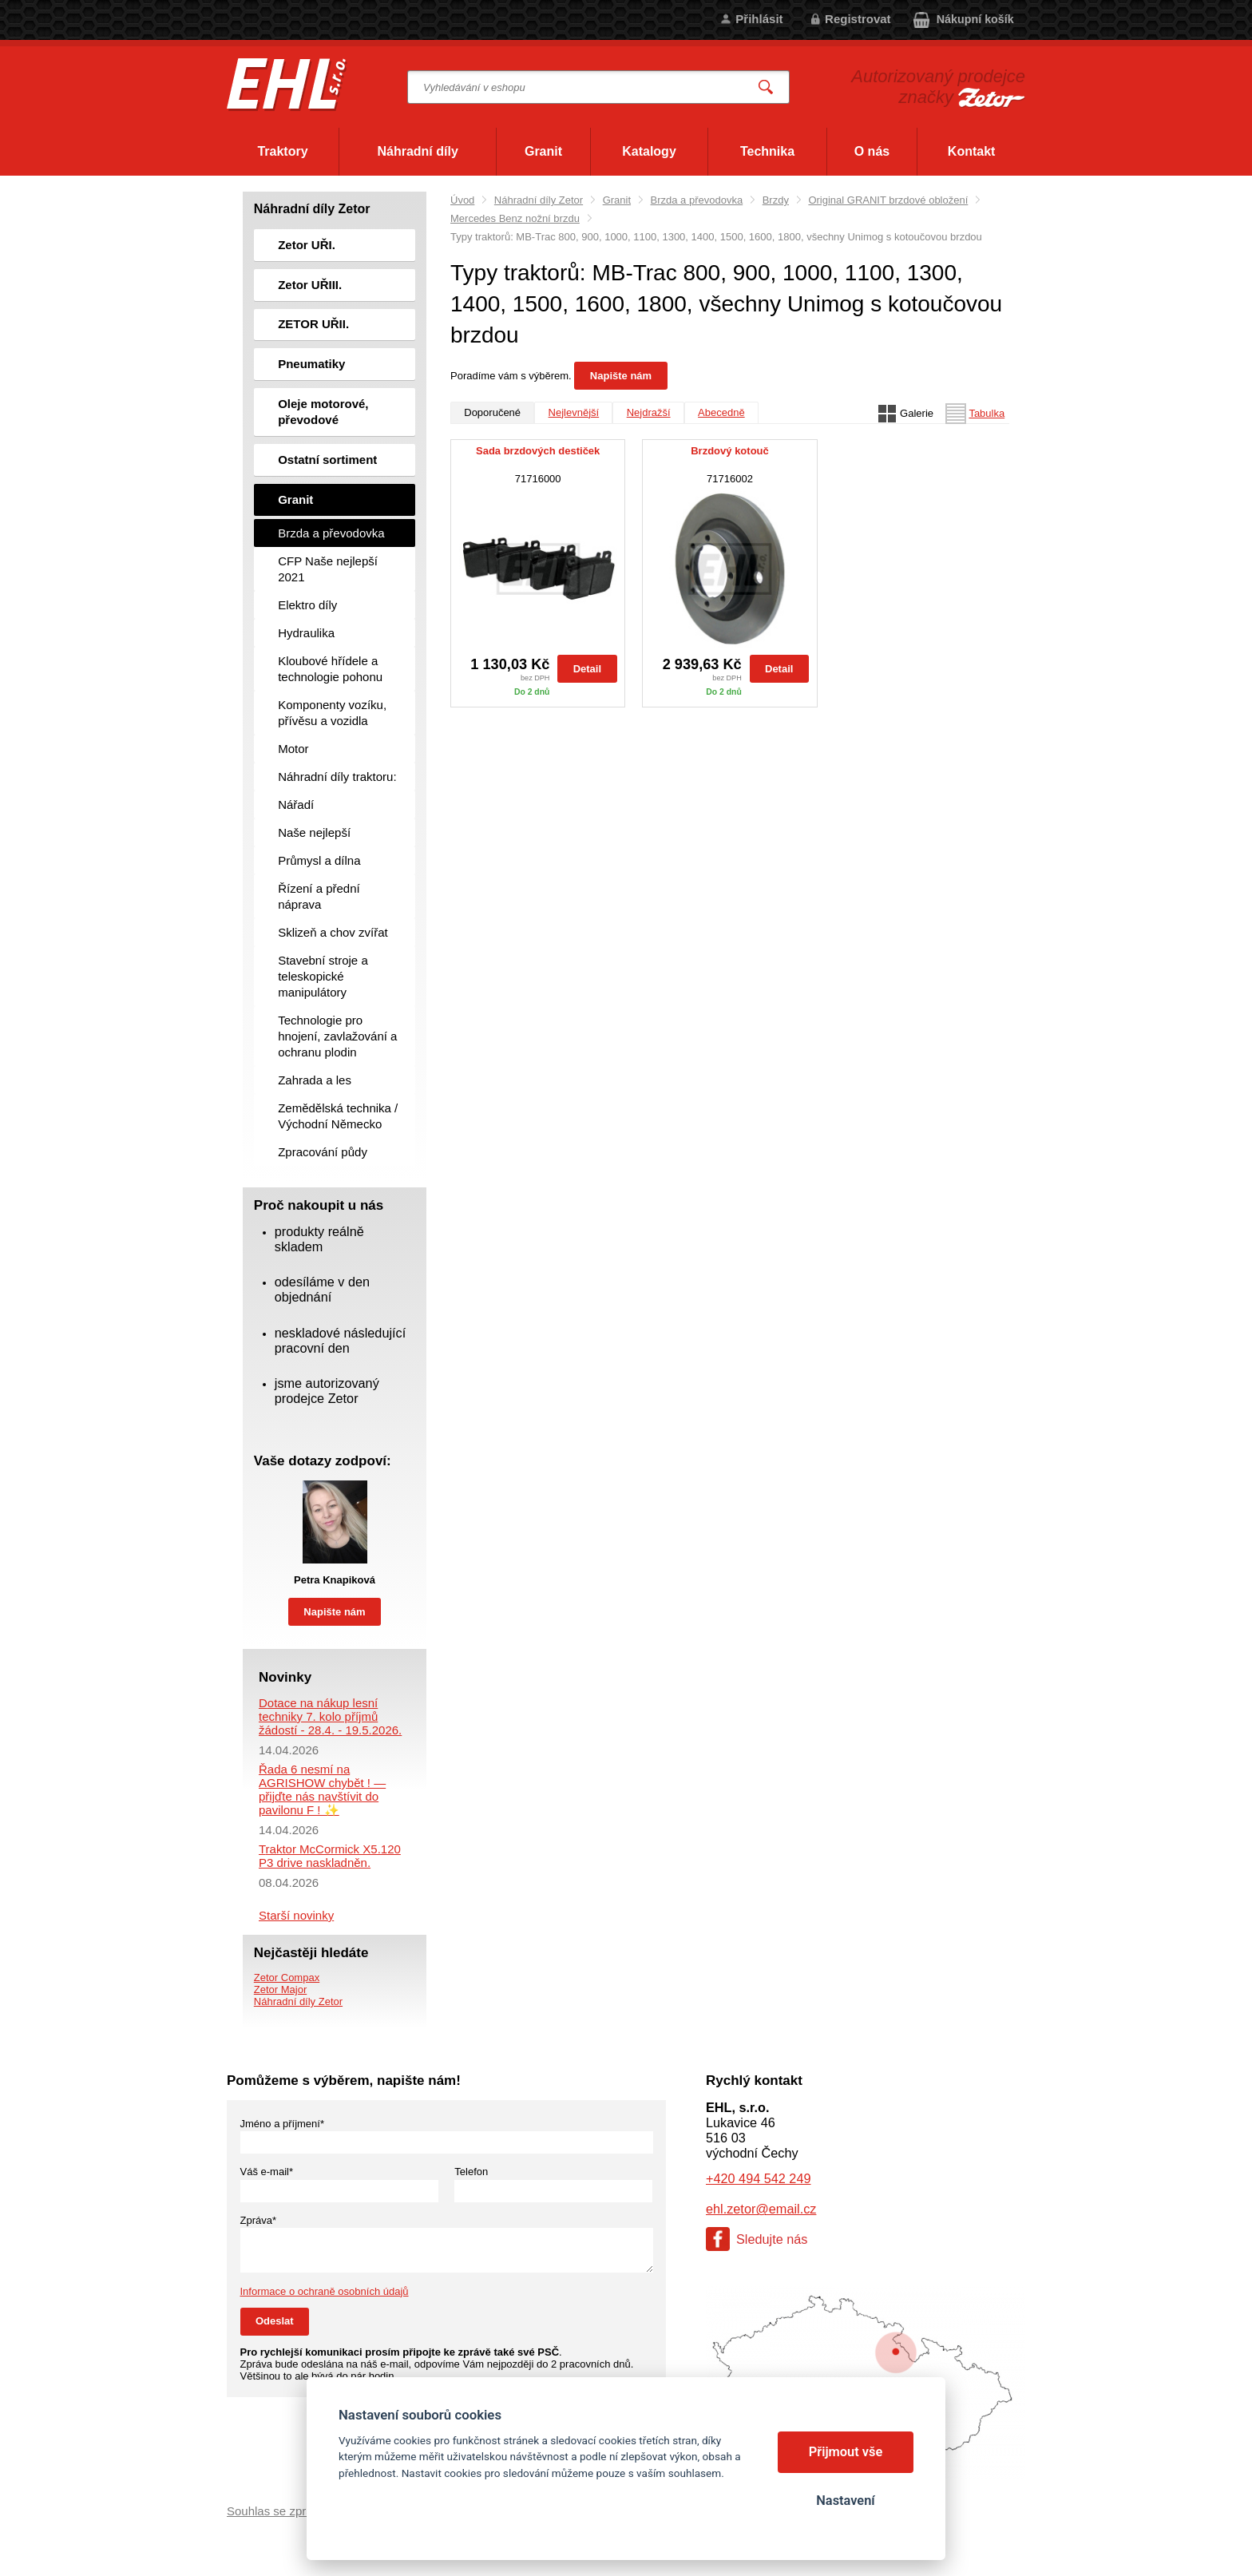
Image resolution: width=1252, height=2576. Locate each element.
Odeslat (275, 2321)
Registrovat (858, 19)
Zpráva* (258, 2220)
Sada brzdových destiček (538, 451)
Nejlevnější (574, 412)
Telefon (471, 2172)
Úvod (462, 200)
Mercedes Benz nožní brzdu (515, 218)
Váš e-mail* (266, 2172)
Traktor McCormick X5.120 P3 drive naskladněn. (330, 1855)
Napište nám (621, 376)
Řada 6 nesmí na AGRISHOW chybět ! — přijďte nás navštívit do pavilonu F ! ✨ (322, 1789)
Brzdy (776, 200)
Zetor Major (280, 1989)
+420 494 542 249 (758, 2178)
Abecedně (721, 412)
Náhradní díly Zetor (538, 200)
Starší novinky (296, 1915)
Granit (617, 200)
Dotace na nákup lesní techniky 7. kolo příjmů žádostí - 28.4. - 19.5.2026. (330, 1716)
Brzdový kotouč (730, 451)
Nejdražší (649, 412)
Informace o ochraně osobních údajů (324, 2291)
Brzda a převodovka (697, 200)
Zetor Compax (286, 1978)
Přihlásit (758, 19)
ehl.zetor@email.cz (761, 2208)
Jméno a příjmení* (282, 2124)
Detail (587, 669)
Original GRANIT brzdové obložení (888, 200)
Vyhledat (766, 87)
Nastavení (845, 2500)
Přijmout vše (846, 2451)
